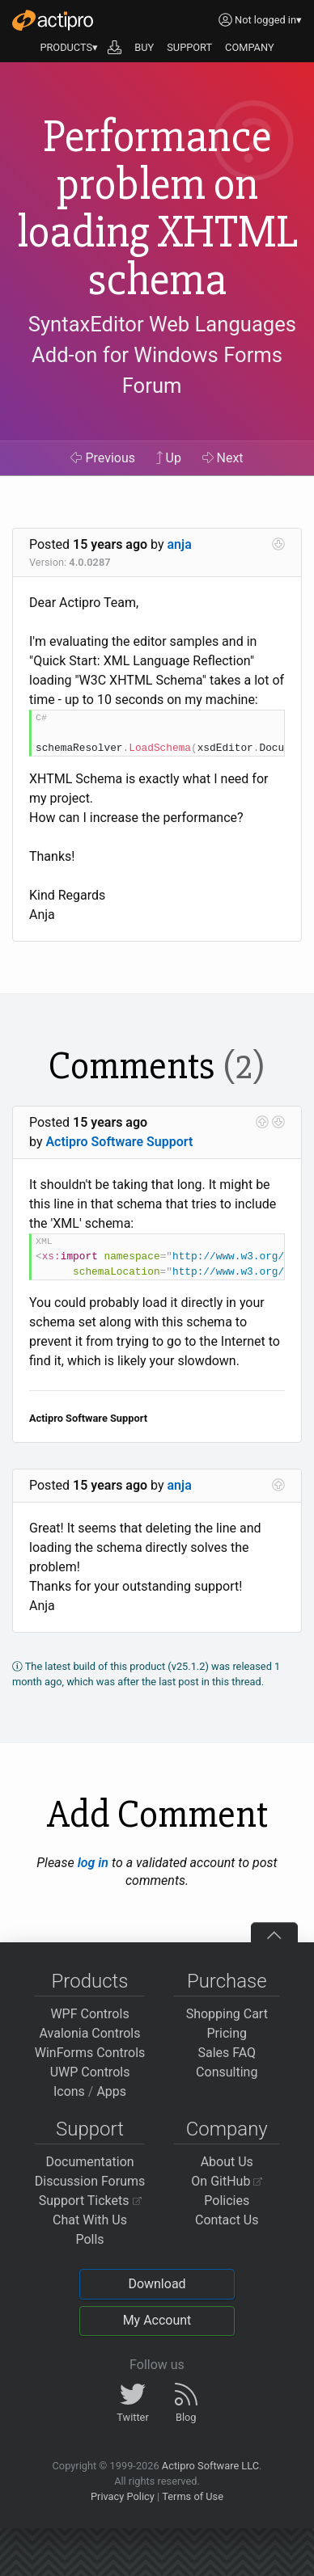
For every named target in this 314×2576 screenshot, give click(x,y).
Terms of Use (192, 2496)
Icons (69, 2091)
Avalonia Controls (90, 2033)
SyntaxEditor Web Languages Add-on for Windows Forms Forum (162, 355)
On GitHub (226, 2181)
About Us (227, 2161)
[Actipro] (52, 20)
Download (156, 2283)
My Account (157, 2320)
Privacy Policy (123, 2496)
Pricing (227, 2033)
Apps (111, 2091)
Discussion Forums (90, 2181)
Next (223, 458)
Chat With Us (90, 2220)
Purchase (227, 1981)
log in (93, 1862)
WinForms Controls (90, 2052)
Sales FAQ (226, 2052)
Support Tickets (90, 2200)
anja (180, 544)
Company (227, 2129)
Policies (226, 2200)
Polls (89, 2239)
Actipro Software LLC (210, 2466)
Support (90, 2129)
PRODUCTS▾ (69, 47)
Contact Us (227, 2220)
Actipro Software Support (119, 1141)
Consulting (226, 2072)
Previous (102, 458)
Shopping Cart (227, 2014)
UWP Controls (90, 2072)
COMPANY (249, 47)
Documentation (89, 2161)
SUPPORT (189, 47)
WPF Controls (89, 2014)
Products (90, 1981)
